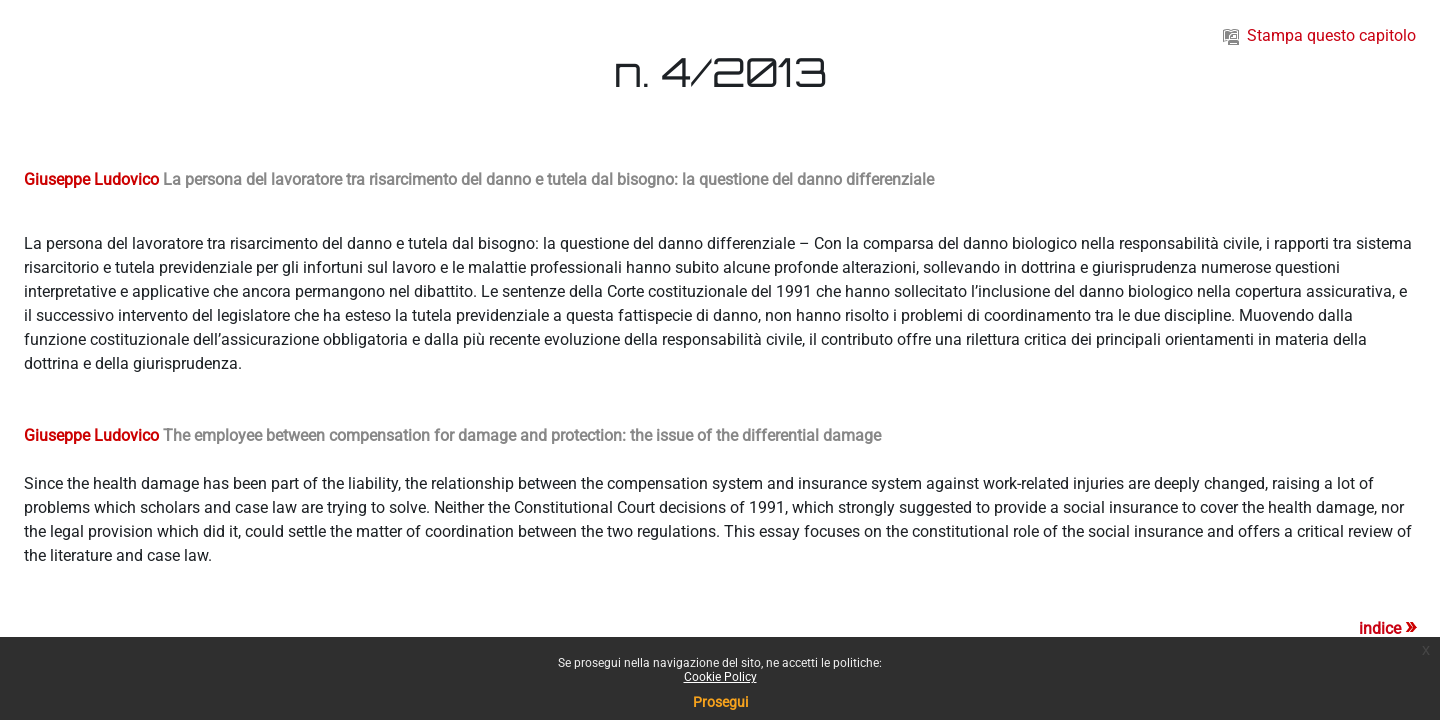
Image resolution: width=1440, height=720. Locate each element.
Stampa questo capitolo (1319, 35)
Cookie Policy (720, 677)
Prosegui (720, 702)
